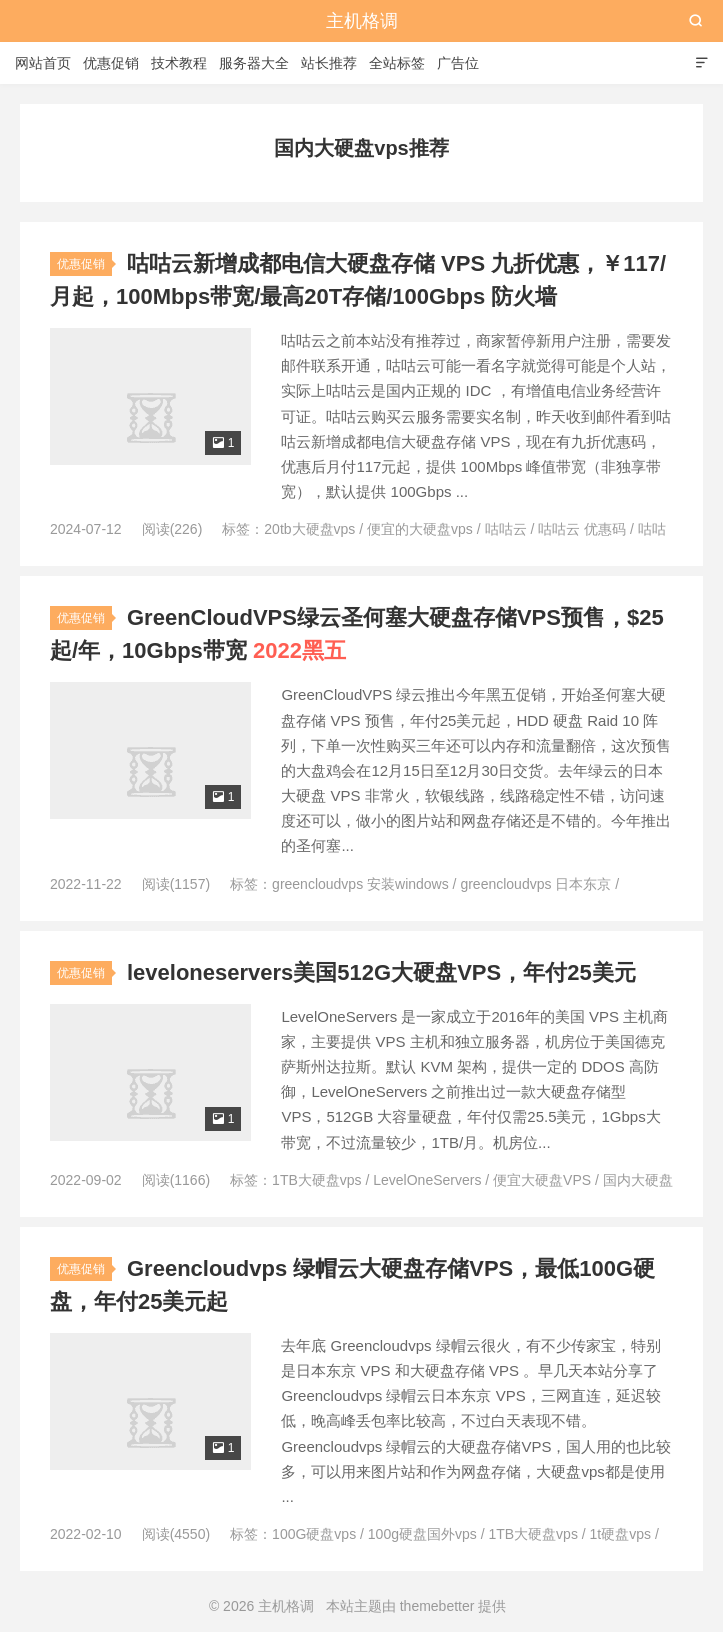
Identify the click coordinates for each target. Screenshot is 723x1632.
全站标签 (397, 63)
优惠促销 (111, 63)
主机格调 (362, 21)
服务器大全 (254, 63)
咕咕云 (506, 529)
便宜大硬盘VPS (542, 1180)
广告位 (458, 63)
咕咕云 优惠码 (582, 529)
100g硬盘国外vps (422, 1534)
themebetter (437, 1606)
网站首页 (43, 63)
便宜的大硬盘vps (420, 529)
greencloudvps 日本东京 (535, 884)
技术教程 (179, 63)
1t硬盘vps (620, 1534)
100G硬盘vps (314, 1534)
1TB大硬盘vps (316, 1180)
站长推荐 (329, 63)
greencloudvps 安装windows (360, 884)
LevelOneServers (427, 1180)
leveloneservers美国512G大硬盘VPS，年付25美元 (381, 972)
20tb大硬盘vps (309, 529)
